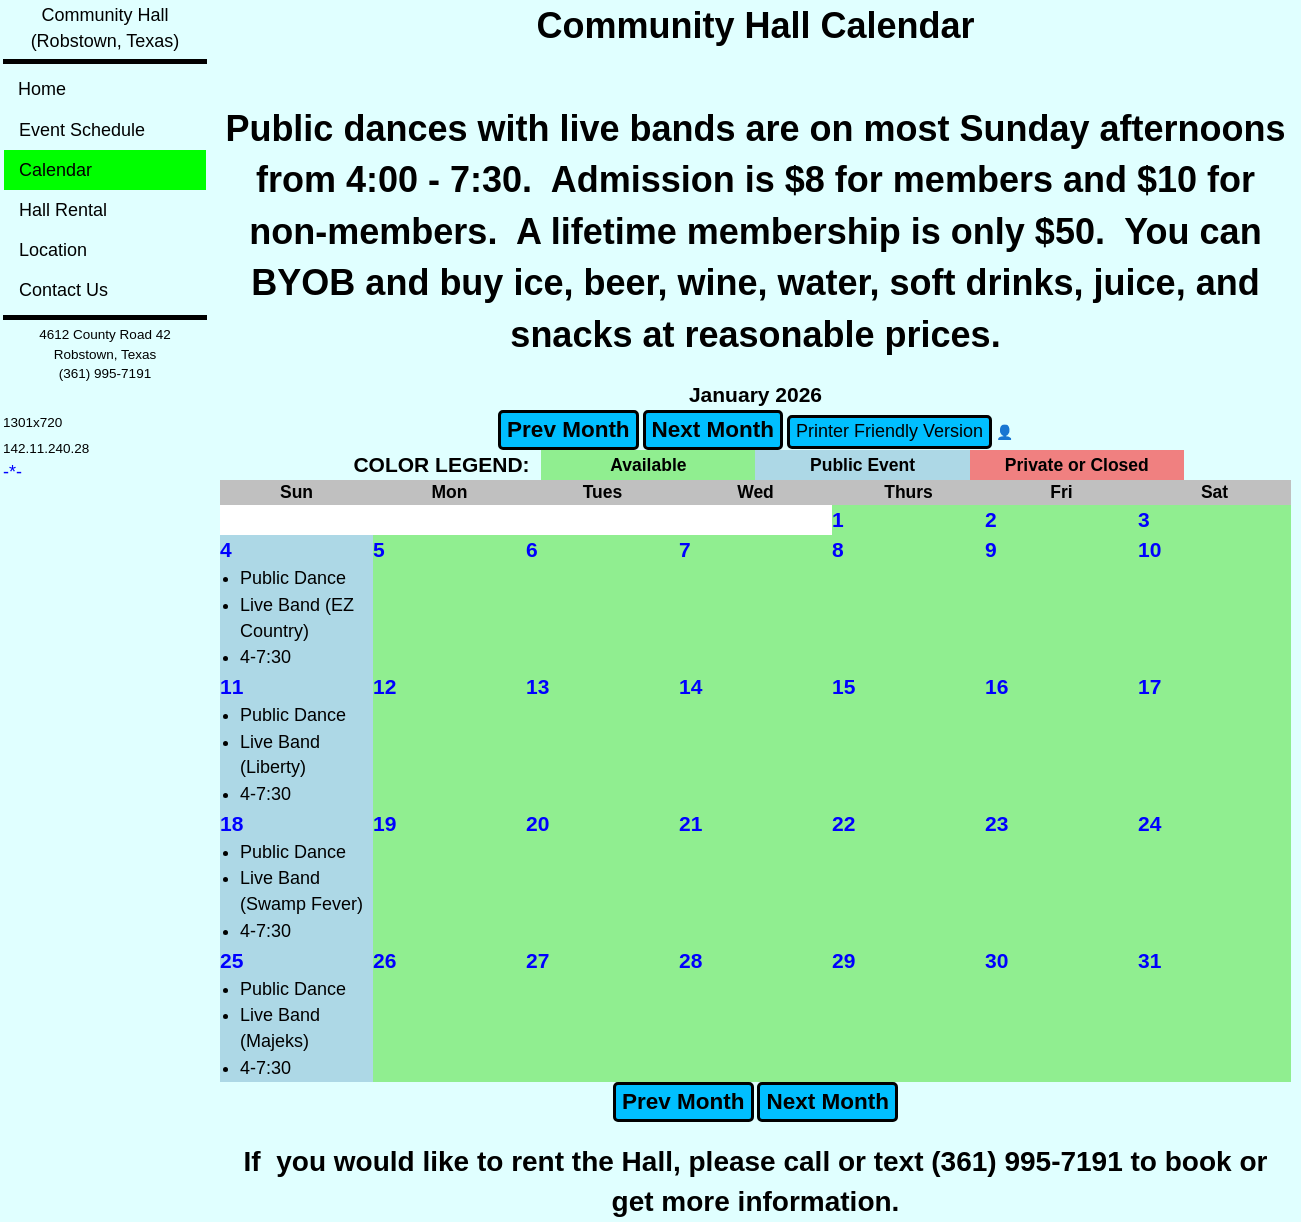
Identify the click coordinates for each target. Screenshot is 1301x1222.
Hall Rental (63, 210)
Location (53, 250)
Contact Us (63, 290)
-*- (12, 472)
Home (42, 89)
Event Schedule (82, 130)
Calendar (55, 170)
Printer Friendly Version (889, 431)
